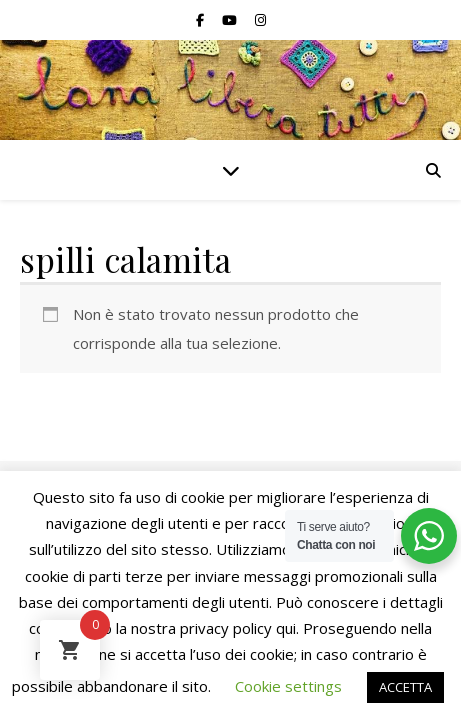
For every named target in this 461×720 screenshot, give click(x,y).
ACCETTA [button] (405, 687)
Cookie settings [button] (288, 686)
